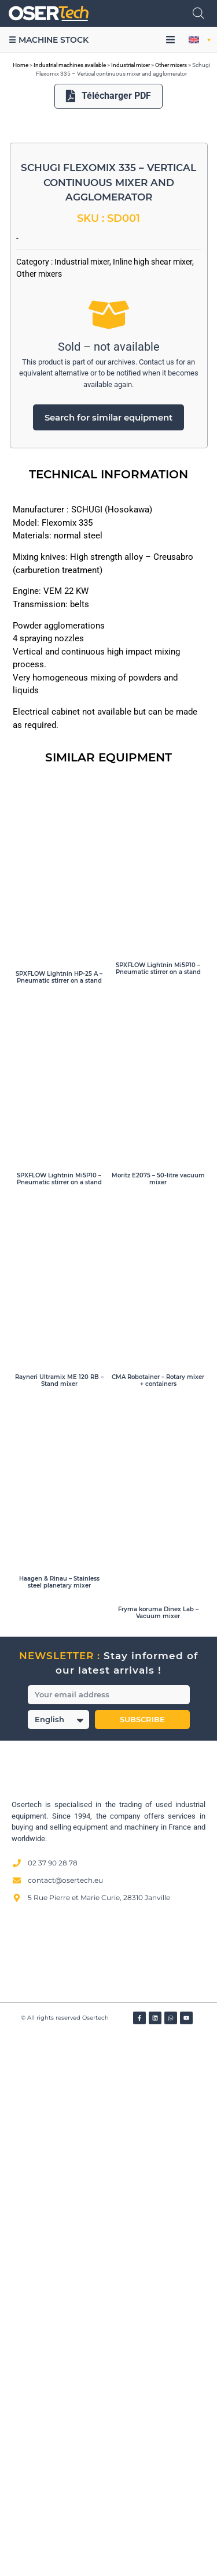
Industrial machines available (70, 65)
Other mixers (171, 65)
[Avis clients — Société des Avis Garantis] (108, 2494)
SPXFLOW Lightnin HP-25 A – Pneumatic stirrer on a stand (59, 1517)
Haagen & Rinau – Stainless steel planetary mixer (59, 2121)
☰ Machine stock (49, 40)
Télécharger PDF (108, 95)
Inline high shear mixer (152, 801)
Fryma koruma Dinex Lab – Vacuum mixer (158, 2152)
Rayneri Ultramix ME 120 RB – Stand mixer (59, 1920)
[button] (170, 39)
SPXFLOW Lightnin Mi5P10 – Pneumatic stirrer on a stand (158, 1508)
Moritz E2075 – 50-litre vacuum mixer (158, 1718)
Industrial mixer (130, 65)
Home (20, 65)
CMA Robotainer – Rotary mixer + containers (158, 1920)
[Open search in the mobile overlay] (198, 13)
